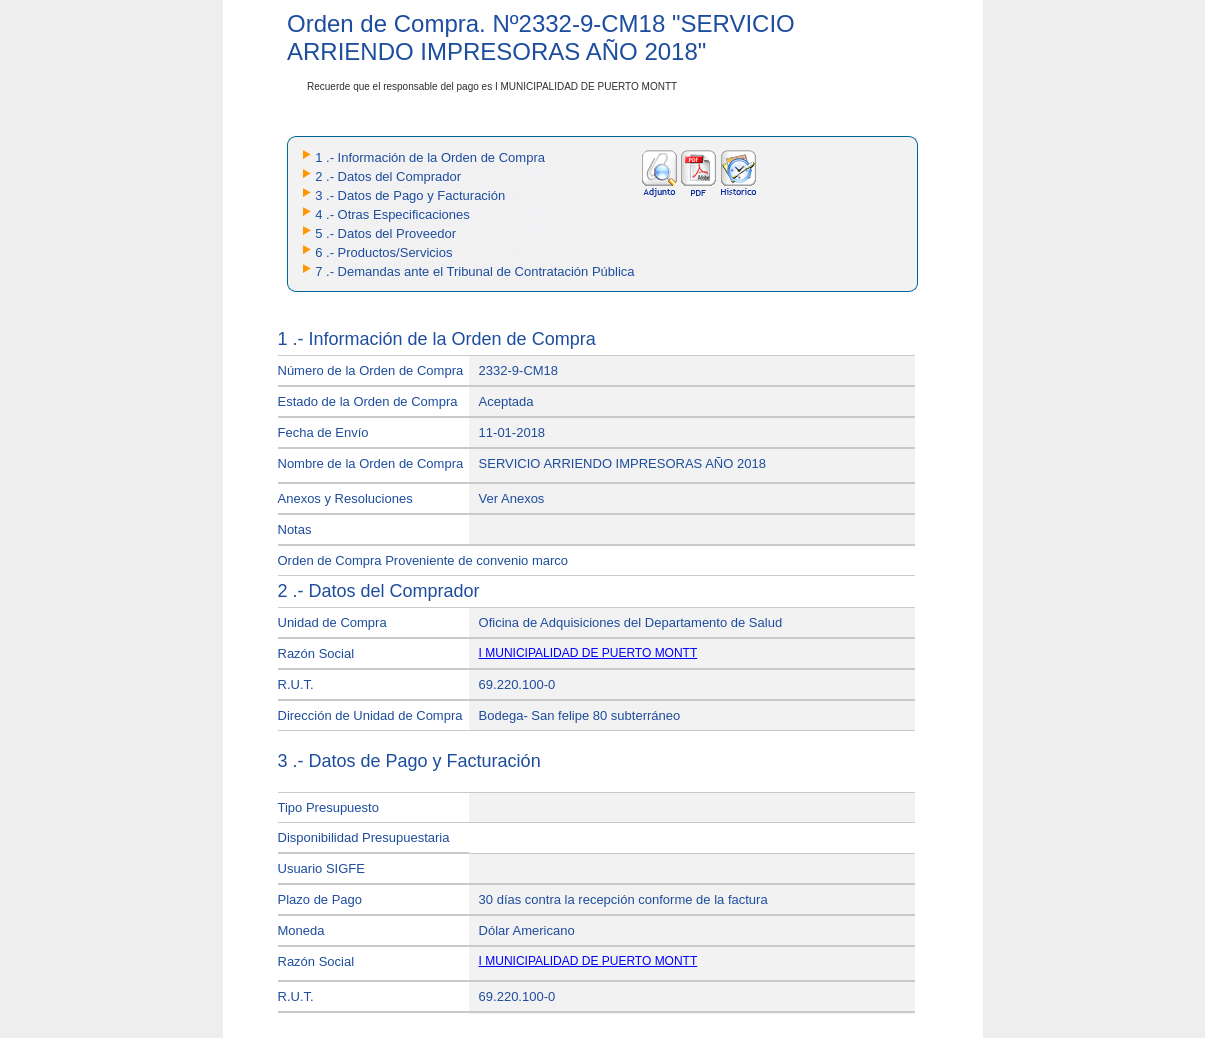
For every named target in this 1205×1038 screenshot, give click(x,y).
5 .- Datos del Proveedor (385, 233)
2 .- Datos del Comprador (388, 176)
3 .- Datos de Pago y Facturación (410, 195)
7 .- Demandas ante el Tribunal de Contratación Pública (474, 271)
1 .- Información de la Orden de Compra (430, 157)
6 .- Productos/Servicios (383, 252)
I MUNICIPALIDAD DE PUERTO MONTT (588, 653)
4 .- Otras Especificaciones (392, 214)
